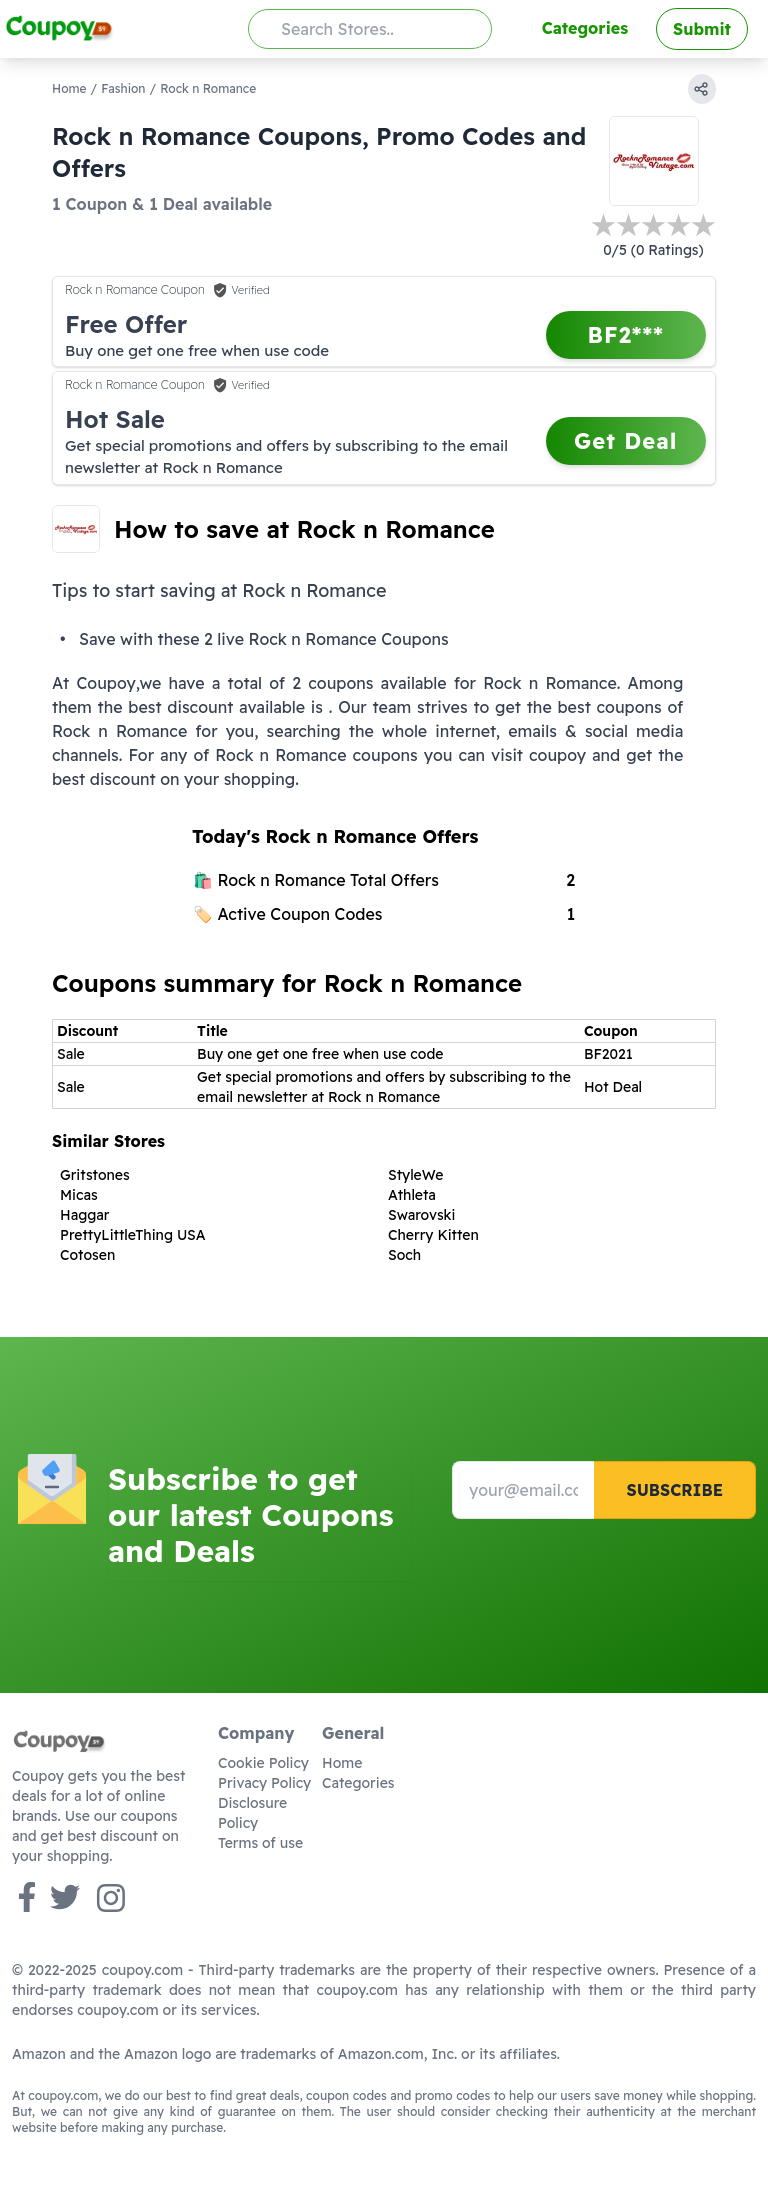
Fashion (123, 88)
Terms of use (260, 1843)
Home (69, 88)
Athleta (412, 1195)
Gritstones (95, 1175)
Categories (585, 28)
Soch (404, 1255)
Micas (79, 1195)
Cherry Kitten (433, 1235)
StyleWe (415, 1175)
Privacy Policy (264, 1783)
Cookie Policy (263, 1763)
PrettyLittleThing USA (133, 1235)
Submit (702, 29)
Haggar (84, 1215)
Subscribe (674, 1490)
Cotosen (87, 1255)
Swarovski (421, 1215)
